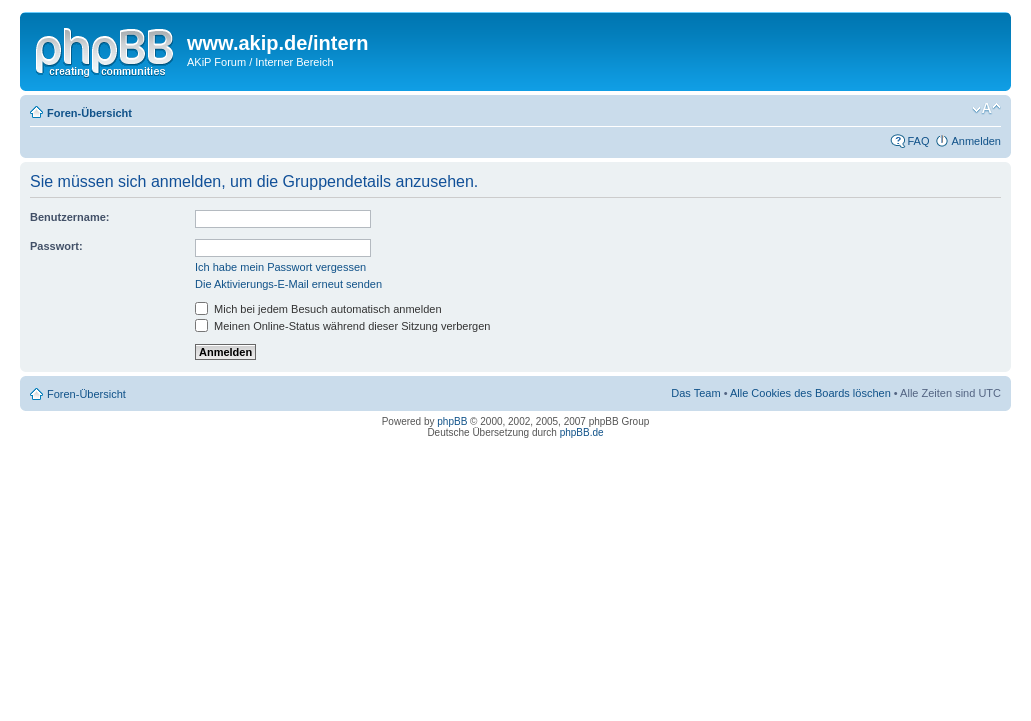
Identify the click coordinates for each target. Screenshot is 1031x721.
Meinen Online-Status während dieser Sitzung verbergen (342, 326)
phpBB (452, 421)
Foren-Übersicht (89, 113)
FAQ (918, 141)
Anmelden (976, 141)
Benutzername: (69, 217)
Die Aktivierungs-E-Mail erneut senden (288, 284)
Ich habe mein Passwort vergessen (280, 267)
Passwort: (56, 246)
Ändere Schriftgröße (986, 109)
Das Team (695, 393)
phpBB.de (582, 432)
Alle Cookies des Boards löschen (810, 393)
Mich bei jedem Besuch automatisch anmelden (318, 309)
